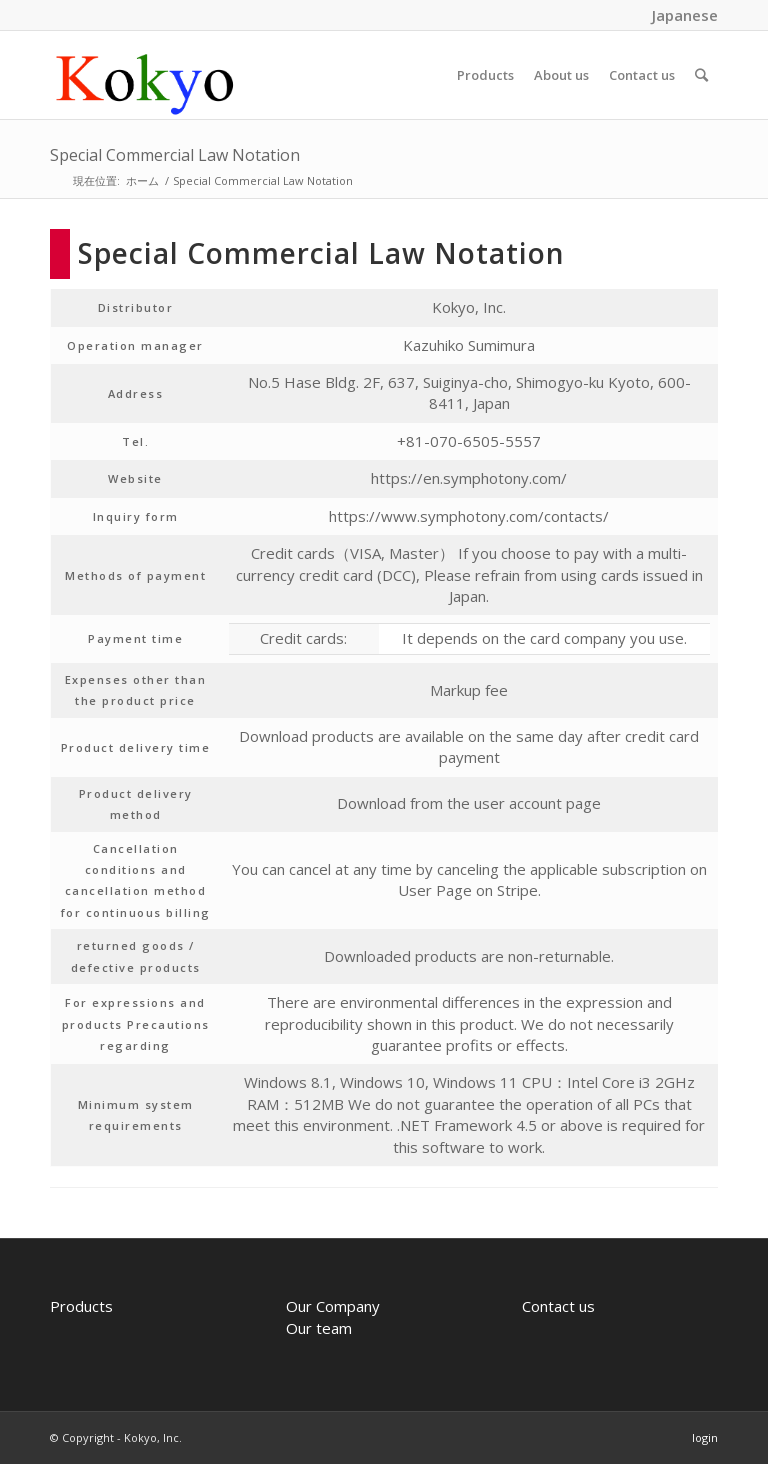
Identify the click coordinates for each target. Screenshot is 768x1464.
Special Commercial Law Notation (175, 155)
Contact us (558, 1306)
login (705, 1437)
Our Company (333, 1306)
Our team (319, 1328)
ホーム (142, 180)
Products (81, 1306)
